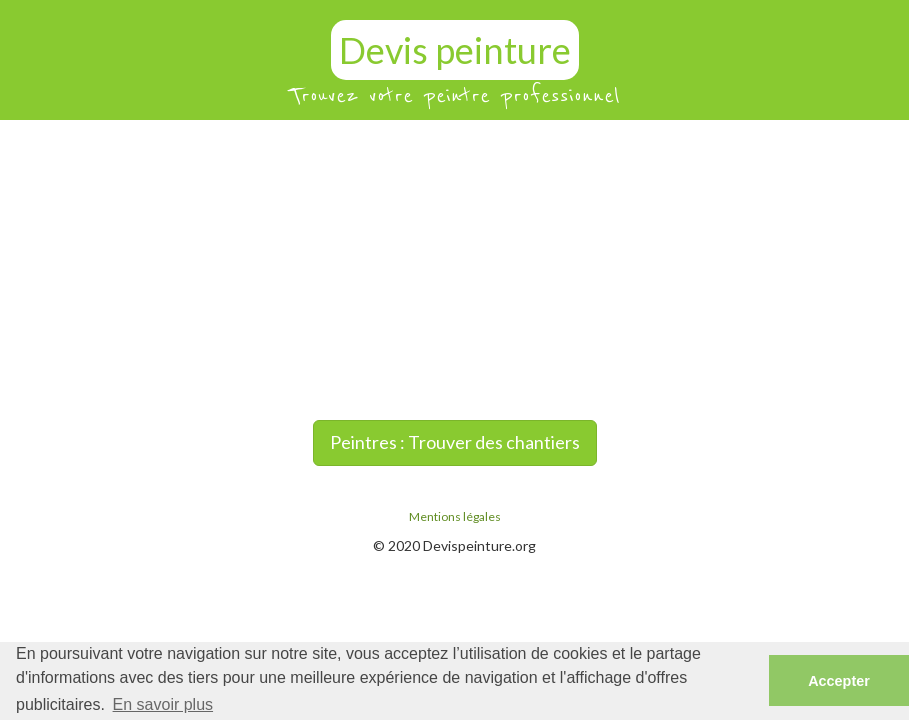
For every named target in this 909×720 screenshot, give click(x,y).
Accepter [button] (839, 681)
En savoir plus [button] (163, 704)
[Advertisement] (454, 270)
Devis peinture (455, 50)
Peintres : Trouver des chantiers (455, 442)
